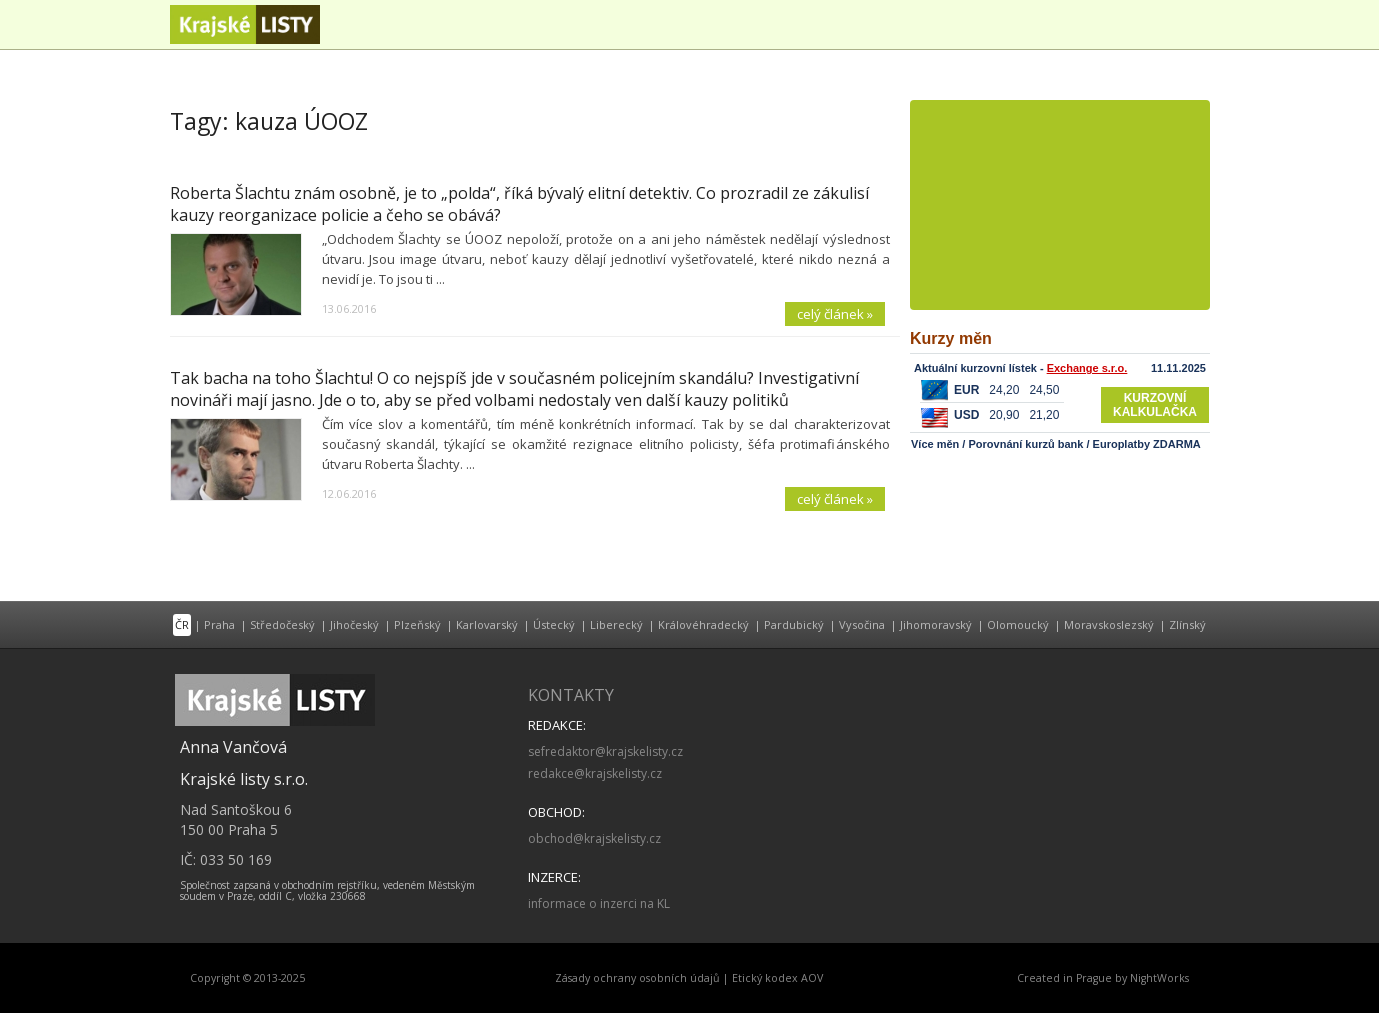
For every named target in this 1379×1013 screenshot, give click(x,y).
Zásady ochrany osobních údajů (637, 978)
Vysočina (862, 624)
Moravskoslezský (1109, 624)
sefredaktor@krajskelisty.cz (605, 751)
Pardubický (794, 624)
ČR (182, 624)
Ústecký (554, 624)
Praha (219, 624)
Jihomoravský (936, 624)
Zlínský (1187, 624)
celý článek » (835, 314)
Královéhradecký (703, 624)
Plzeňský (417, 624)
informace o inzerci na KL (599, 903)
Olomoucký (1018, 624)
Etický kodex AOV (777, 978)
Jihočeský (354, 624)
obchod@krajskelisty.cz (594, 838)
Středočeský (282, 624)
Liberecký (616, 624)
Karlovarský (487, 624)
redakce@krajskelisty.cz (595, 773)
